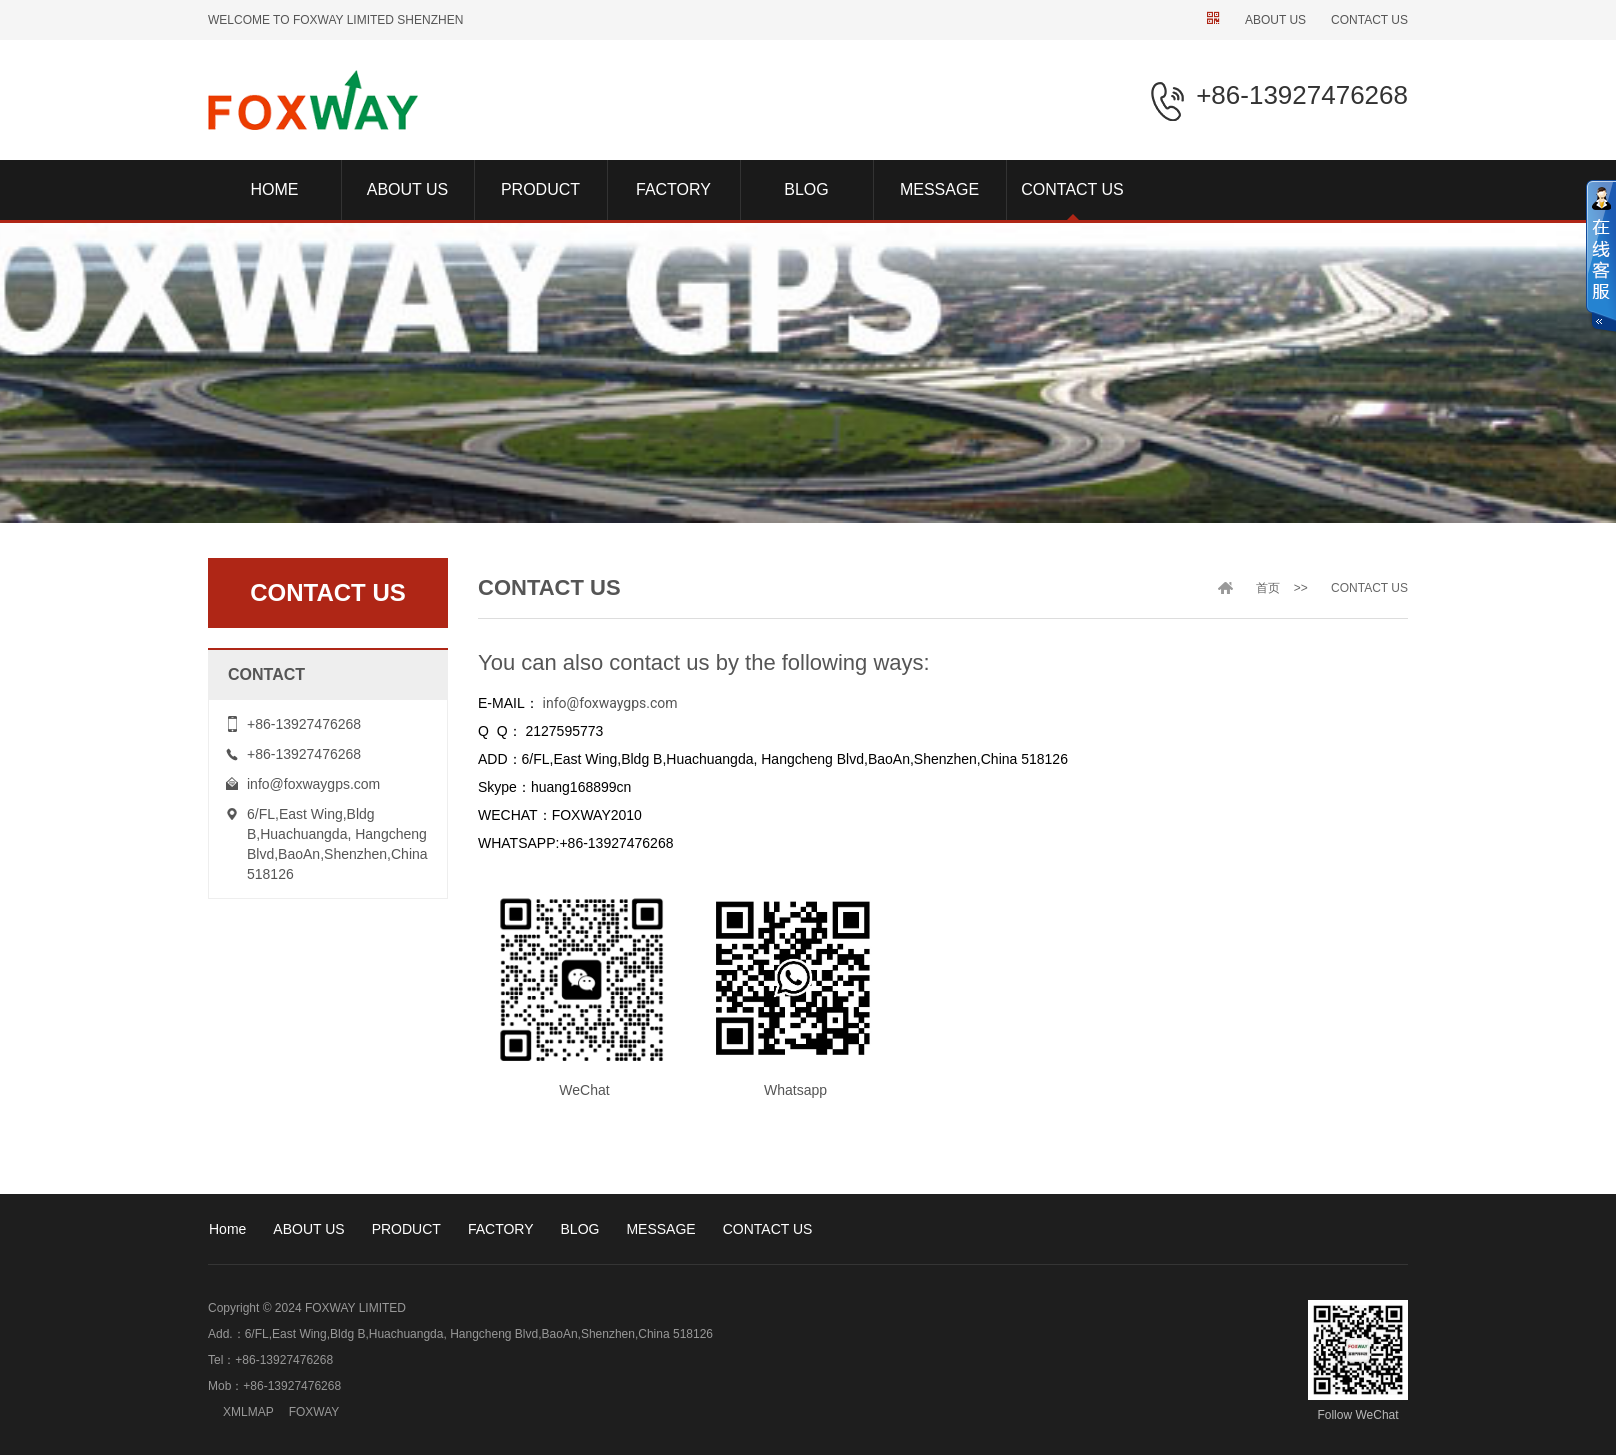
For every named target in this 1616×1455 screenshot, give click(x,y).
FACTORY (501, 1229)
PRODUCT (406, 1229)
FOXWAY (314, 1412)
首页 (1268, 588)
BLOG (580, 1229)
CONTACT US (1369, 20)
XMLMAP (248, 1412)
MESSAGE (660, 1229)
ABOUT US (1275, 20)
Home (227, 1229)
